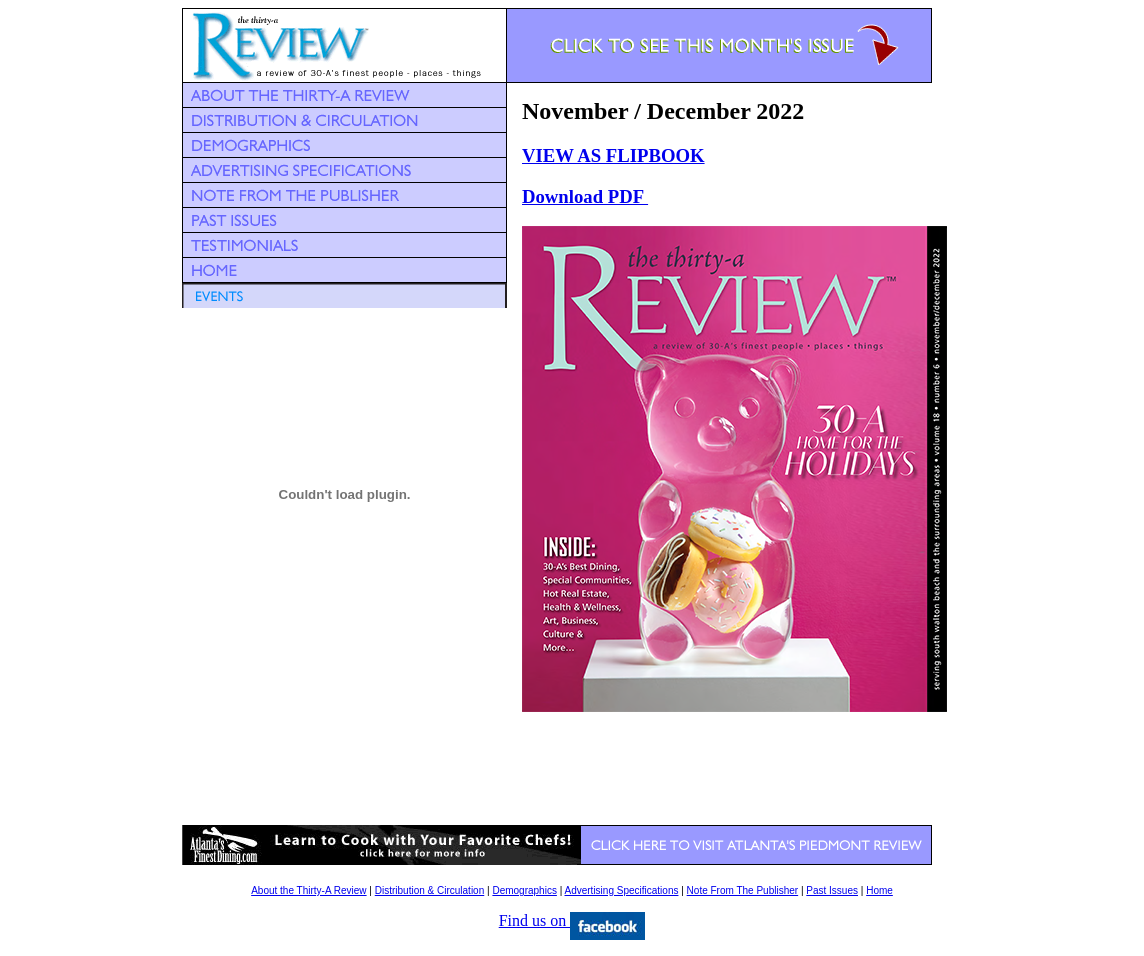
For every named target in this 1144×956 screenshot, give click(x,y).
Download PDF (585, 196)
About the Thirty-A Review (308, 890)
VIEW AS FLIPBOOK (613, 155)
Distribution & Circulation (430, 890)
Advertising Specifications (622, 890)
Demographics (524, 890)
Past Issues (832, 890)
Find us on (572, 920)
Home (879, 890)
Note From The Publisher (743, 890)
